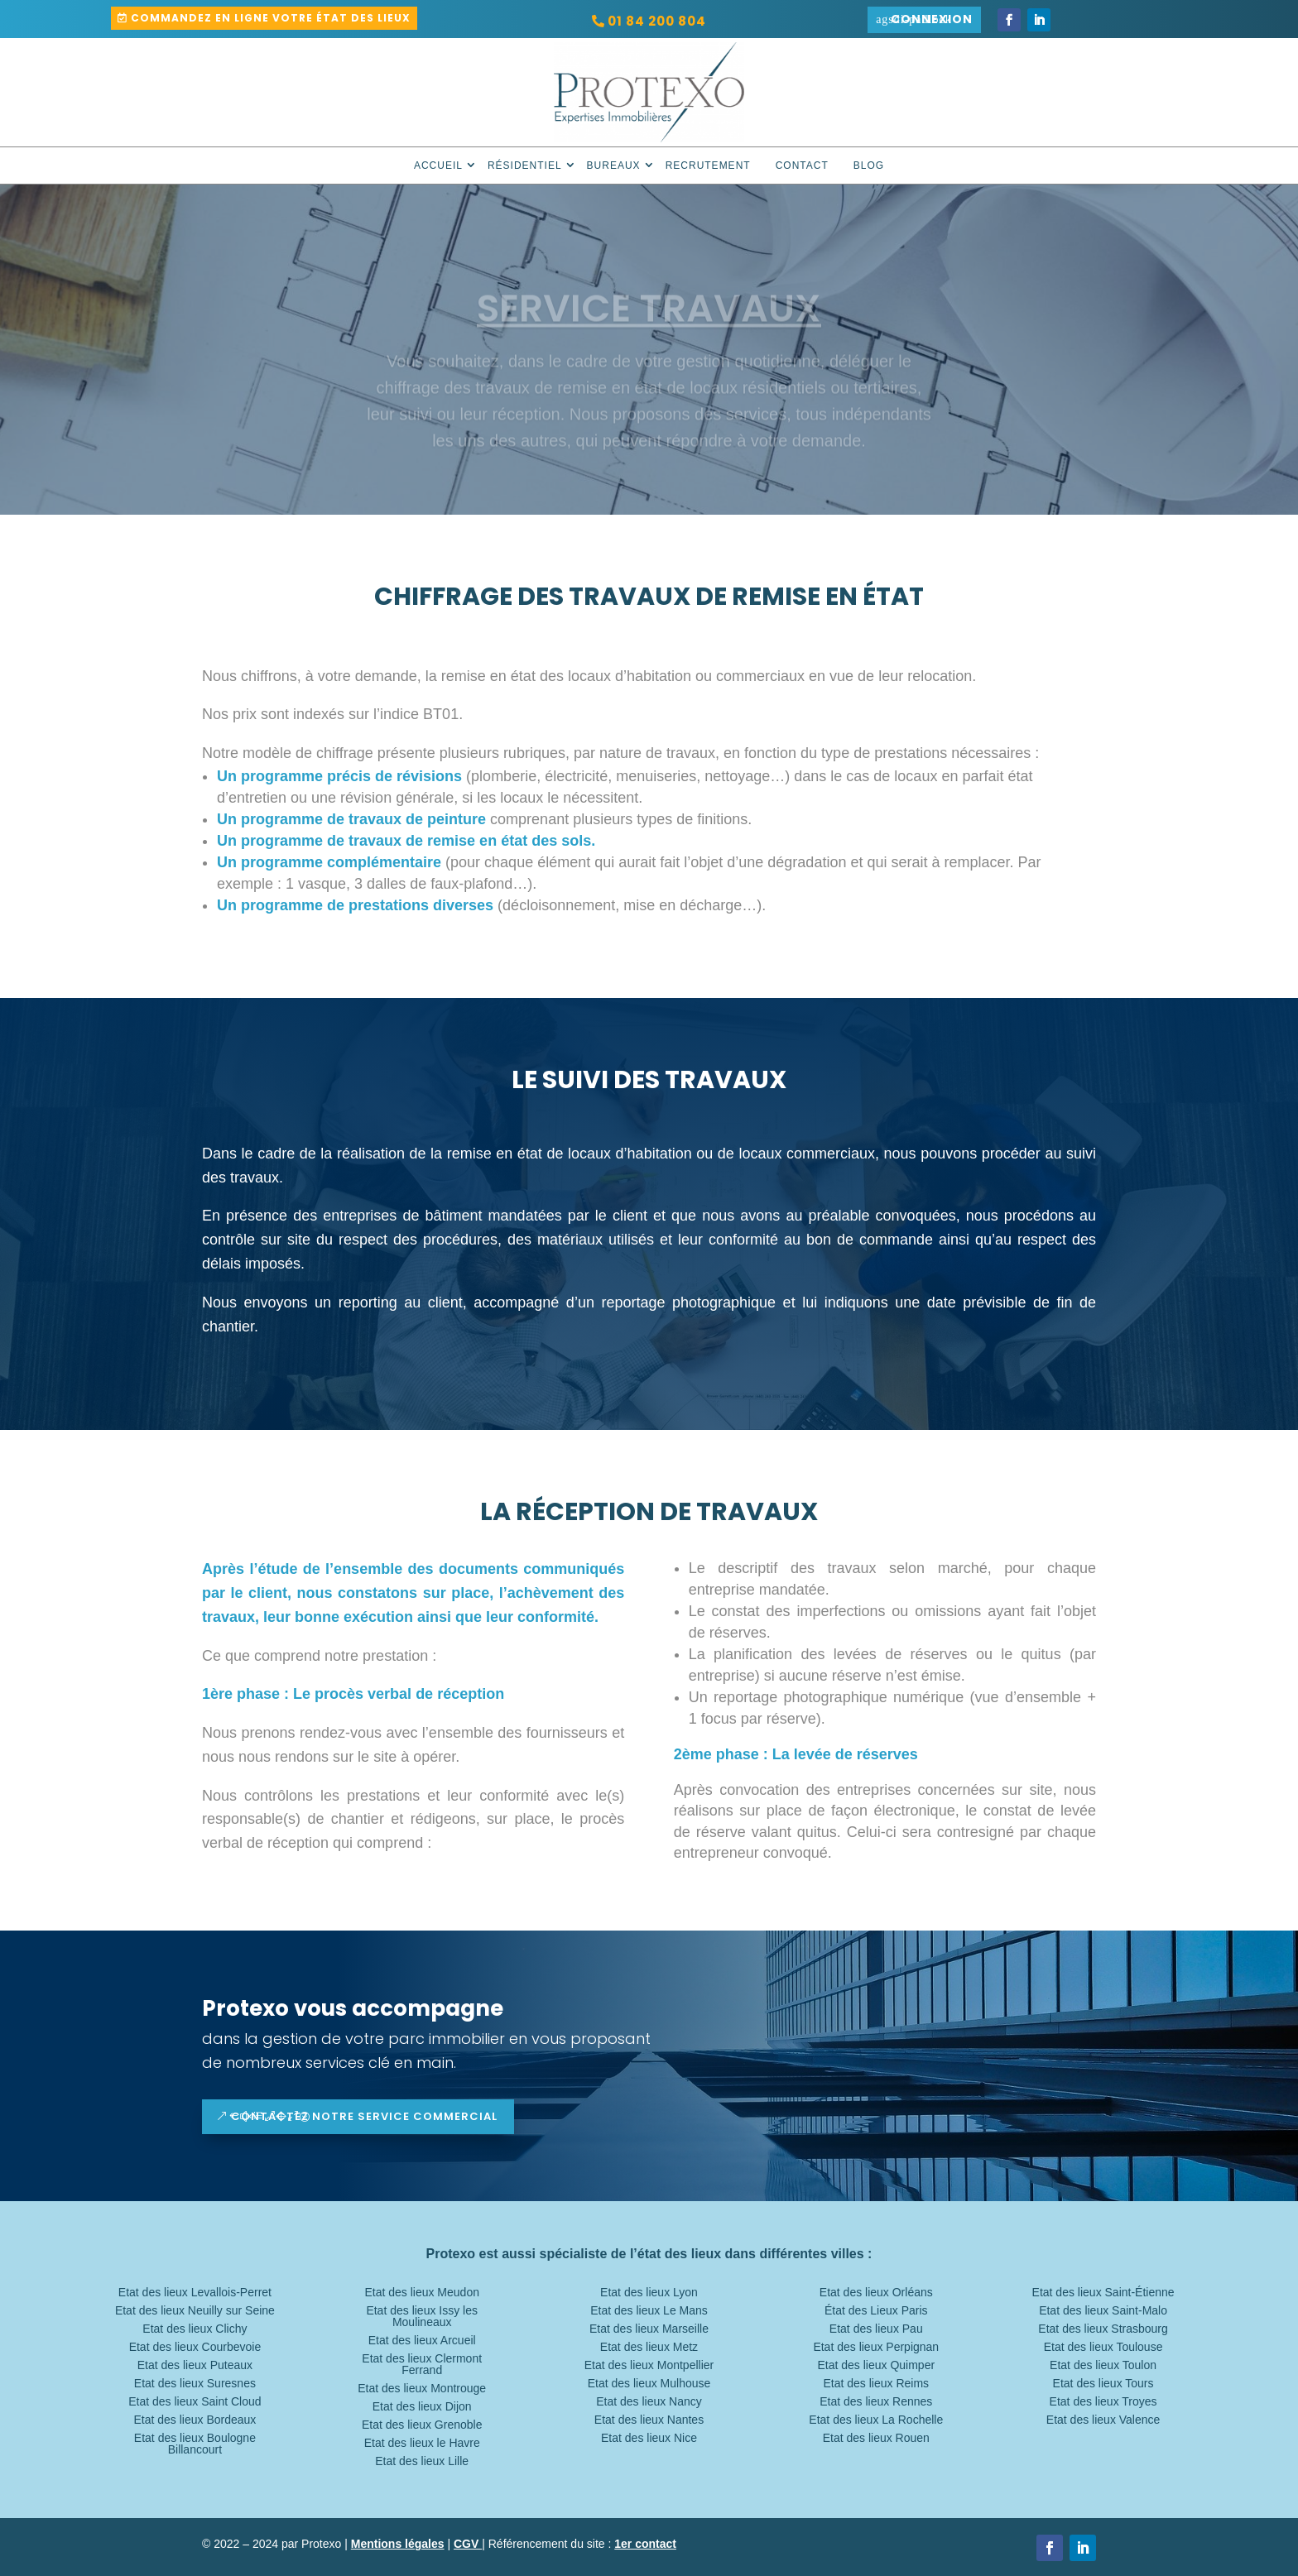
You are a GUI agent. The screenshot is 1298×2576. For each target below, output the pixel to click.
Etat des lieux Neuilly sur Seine (195, 2311)
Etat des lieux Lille (422, 2461)
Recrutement (708, 165)
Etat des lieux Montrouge (422, 2388)
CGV (468, 2543)
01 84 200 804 (657, 21)
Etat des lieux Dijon (422, 2407)
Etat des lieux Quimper (876, 2365)
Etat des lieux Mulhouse (649, 2383)
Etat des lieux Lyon (649, 2292)
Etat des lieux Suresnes (195, 2383)
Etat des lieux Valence (1103, 2420)
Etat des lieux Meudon (421, 2292)
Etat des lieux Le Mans (649, 2311)
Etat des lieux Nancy (649, 2402)
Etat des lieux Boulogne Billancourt (195, 2444)
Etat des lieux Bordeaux (194, 2420)
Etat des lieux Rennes (876, 2402)
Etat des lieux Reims (876, 2383)
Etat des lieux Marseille (649, 2329)
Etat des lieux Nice (649, 2438)
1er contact (645, 2543)
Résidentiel (525, 165)
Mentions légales (398, 2543)
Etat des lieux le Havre (422, 2443)
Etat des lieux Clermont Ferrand (422, 2365)
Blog (868, 165)
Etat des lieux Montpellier (649, 2365)
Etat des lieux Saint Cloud (194, 2402)
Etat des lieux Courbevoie (195, 2347)
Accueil (438, 165)
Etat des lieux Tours (1103, 2383)
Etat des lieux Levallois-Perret (195, 2292)
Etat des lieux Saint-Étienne (1103, 2292)
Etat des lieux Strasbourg (1102, 2329)
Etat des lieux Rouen (876, 2438)
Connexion (932, 19)
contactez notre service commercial (364, 2116)
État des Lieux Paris (876, 2311)
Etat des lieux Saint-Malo (1103, 2311)
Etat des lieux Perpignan (876, 2347)
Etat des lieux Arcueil (422, 2340)
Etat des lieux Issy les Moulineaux (422, 2317)
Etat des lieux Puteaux (194, 2365)
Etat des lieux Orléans (876, 2292)
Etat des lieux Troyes (1103, 2402)
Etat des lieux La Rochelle (876, 2420)
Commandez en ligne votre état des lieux (271, 18)
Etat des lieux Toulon (1103, 2365)
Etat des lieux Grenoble (422, 2425)
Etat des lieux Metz (649, 2347)
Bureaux (614, 165)
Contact (802, 165)
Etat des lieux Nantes (649, 2420)
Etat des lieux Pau (876, 2329)
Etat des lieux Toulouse (1103, 2347)
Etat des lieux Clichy (194, 2329)
